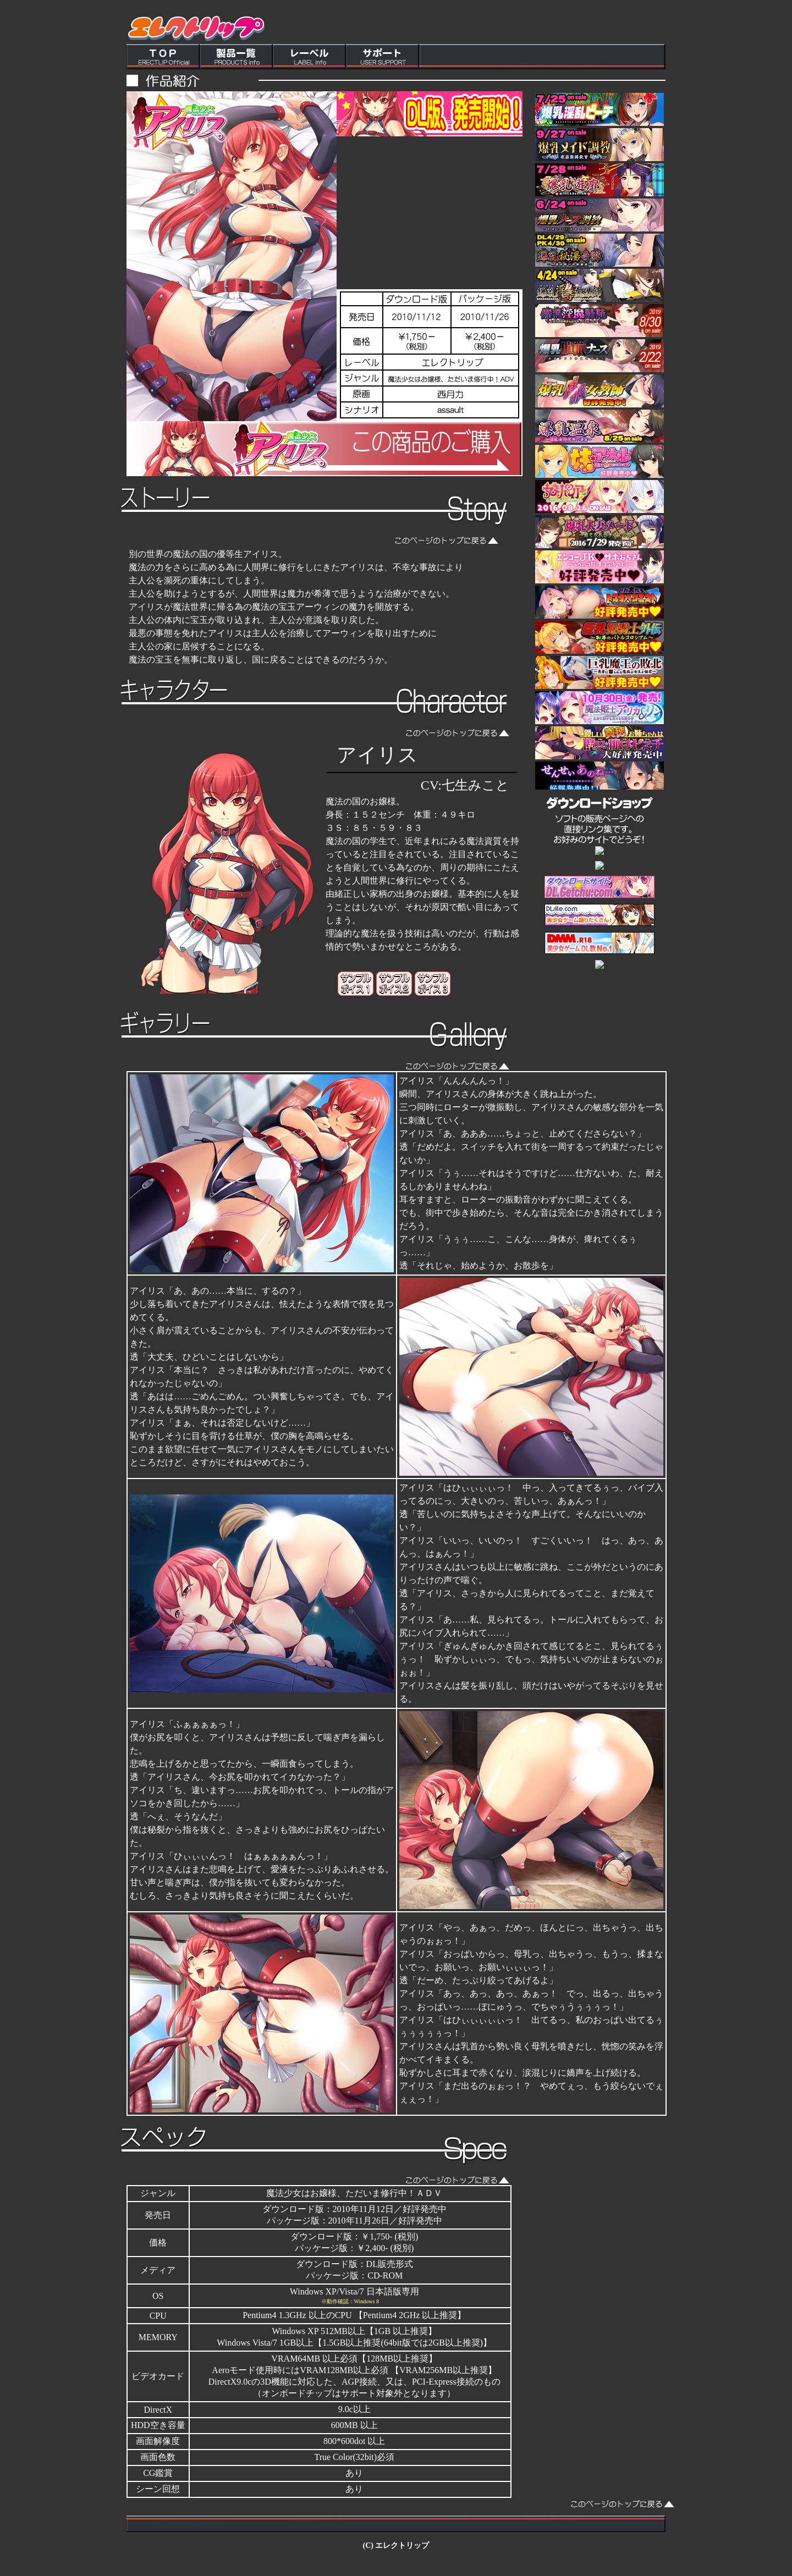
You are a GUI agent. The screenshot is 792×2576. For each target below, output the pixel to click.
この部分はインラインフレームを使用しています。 (396, 34)
